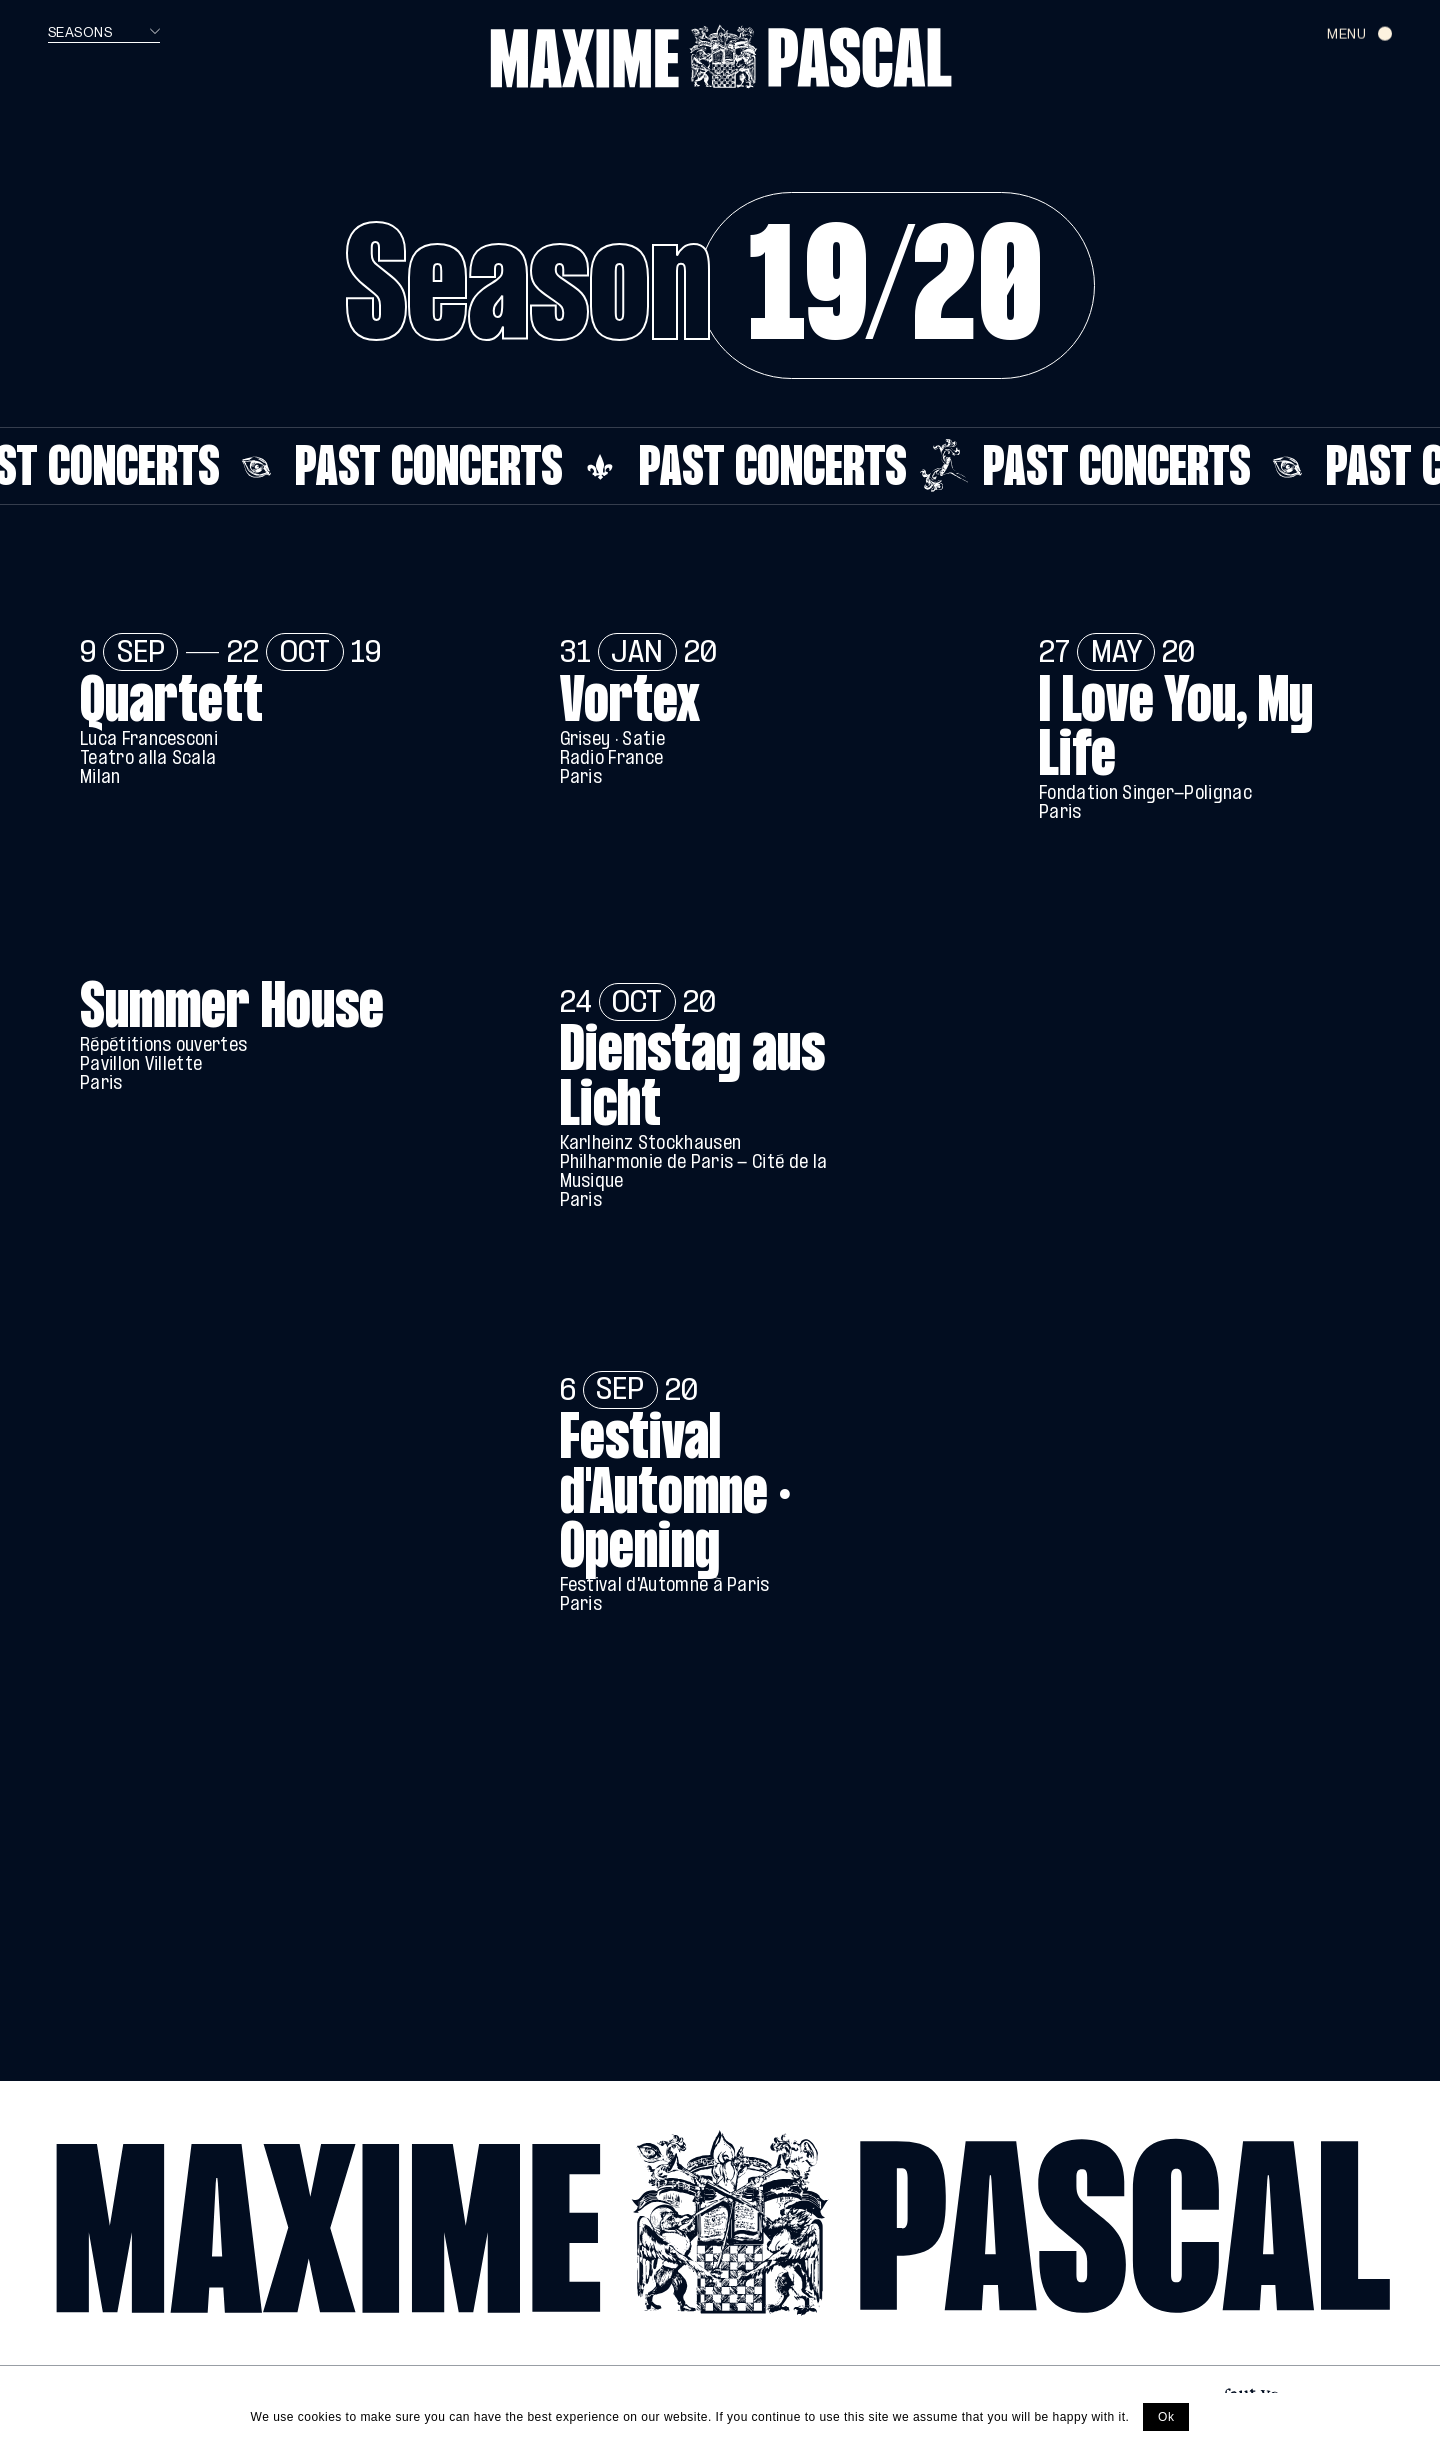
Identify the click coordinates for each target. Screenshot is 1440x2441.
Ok (1166, 2417)
